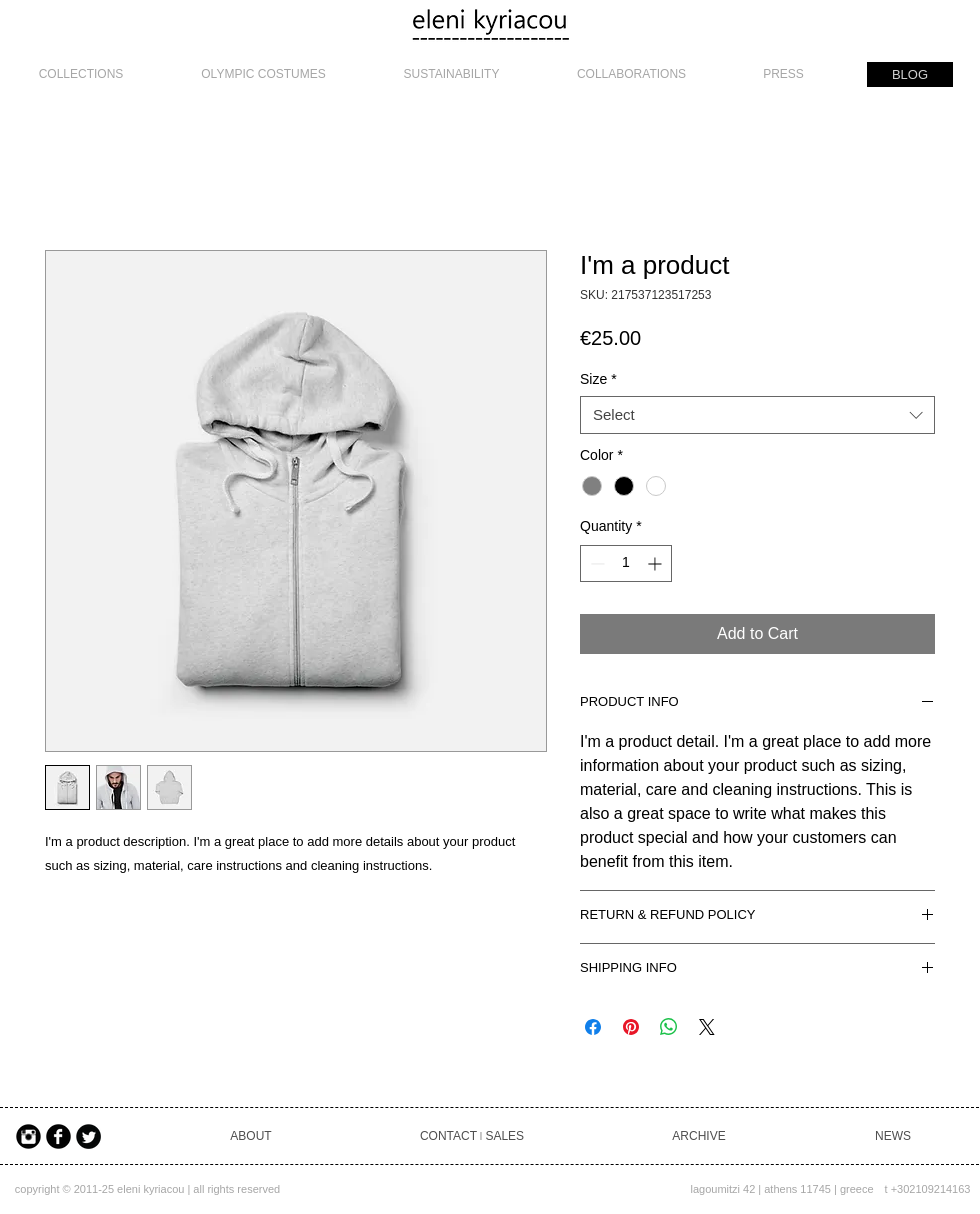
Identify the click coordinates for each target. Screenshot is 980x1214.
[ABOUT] (251, 1136)
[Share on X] (707, 1027)
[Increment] (656, 563)
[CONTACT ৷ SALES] (472, 1136)
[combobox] (757, 415)
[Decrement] (595, 563)
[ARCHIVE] (699, 1136)
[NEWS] (893, 1136)
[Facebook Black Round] (58, 1136)
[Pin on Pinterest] (631, 1027)
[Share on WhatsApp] (669, 1027)
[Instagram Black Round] (28, 1136)
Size (598, 379)
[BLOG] (910, 74)
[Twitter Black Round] (88, 1136)
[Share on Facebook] (593, 1027)
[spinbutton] (626, 563)
